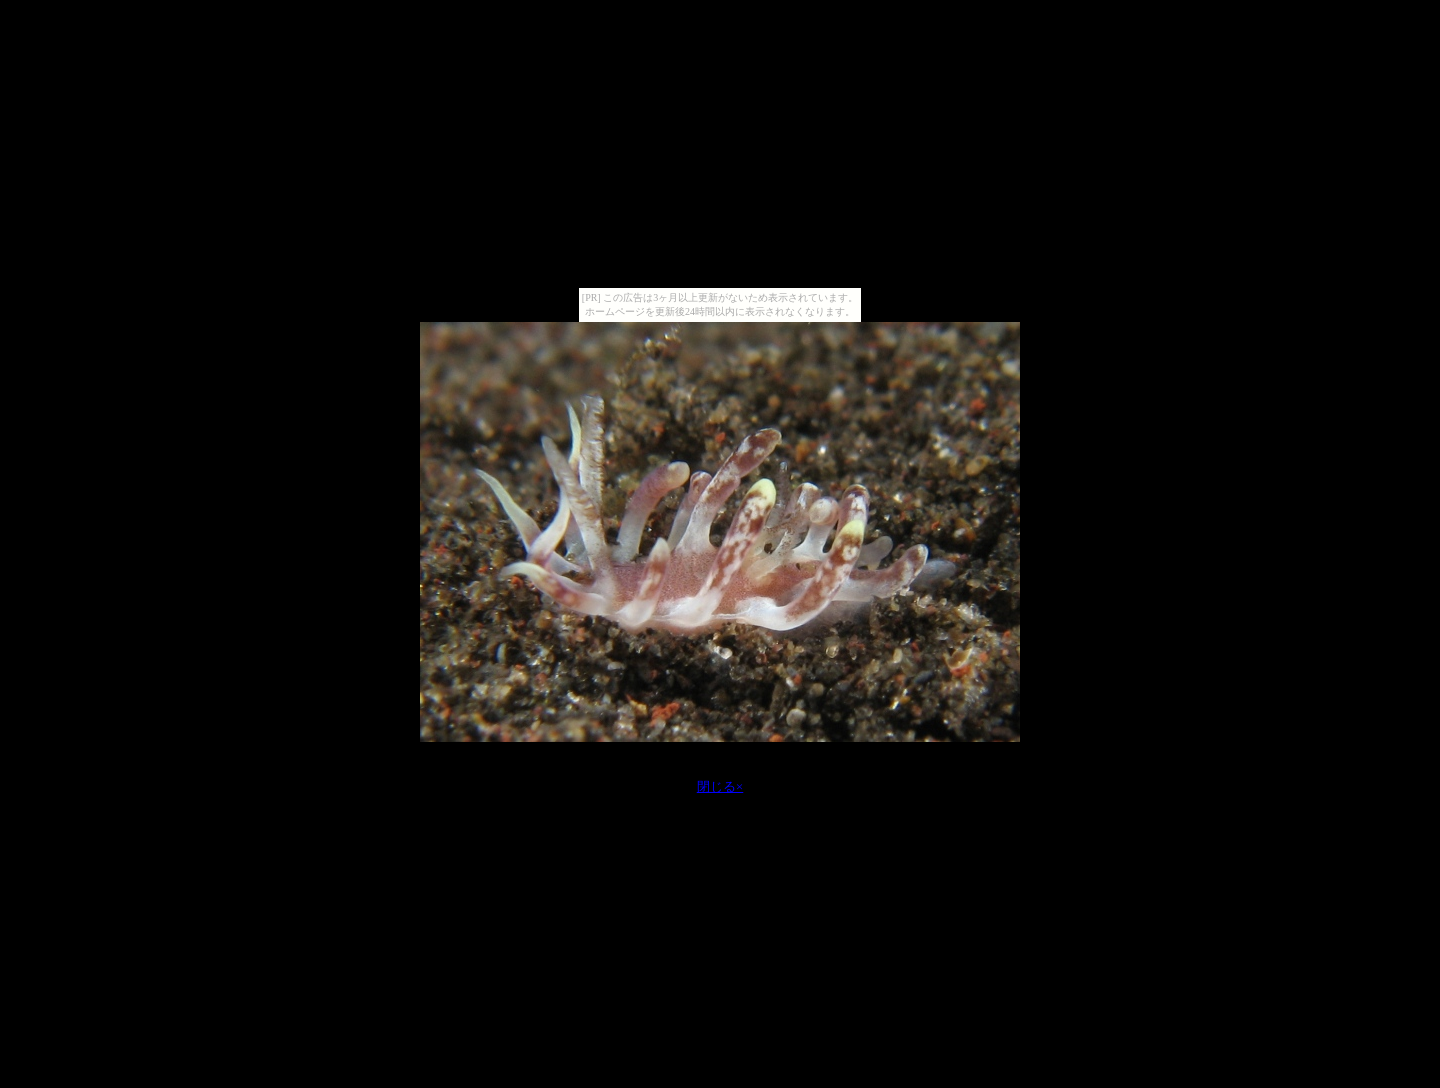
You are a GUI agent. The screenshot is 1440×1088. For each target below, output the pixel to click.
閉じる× (720, 786)
